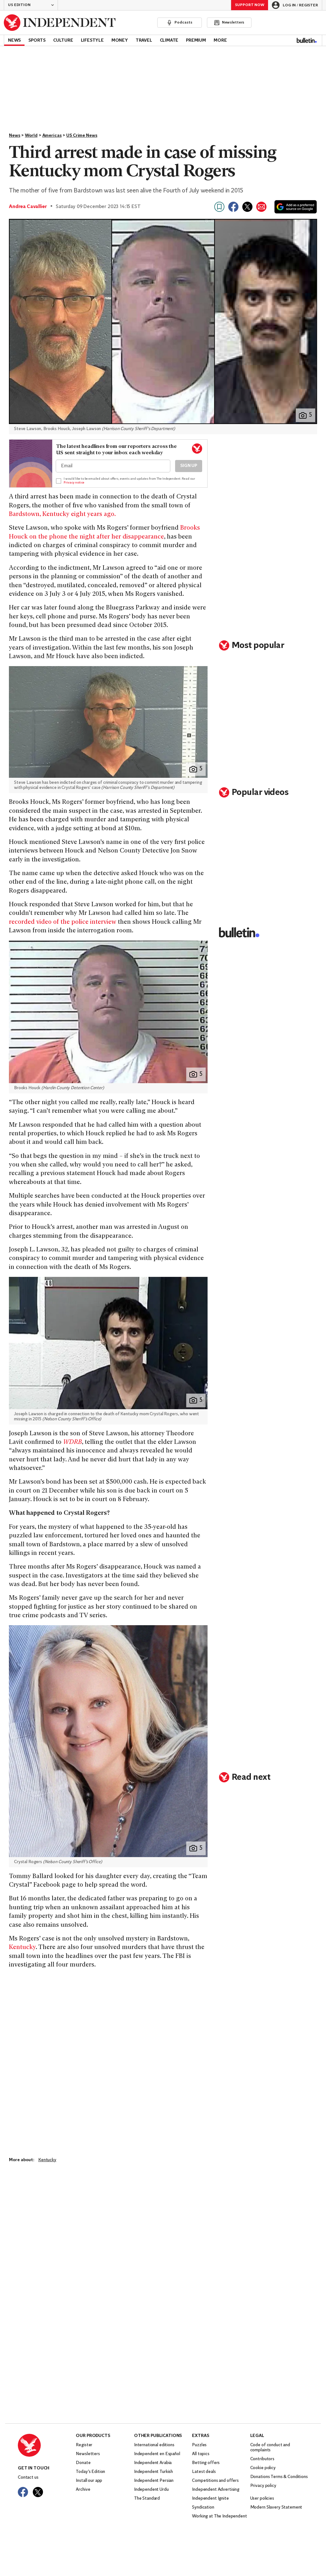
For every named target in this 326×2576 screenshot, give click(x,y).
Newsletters (88, 2454)
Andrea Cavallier (27, 206)
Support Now (249, 5)
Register (84, 2445)
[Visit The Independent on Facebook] (23, 2492)
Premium (196, 40)
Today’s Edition (90, 2471)
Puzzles (199, 2445)
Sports (37, 40)
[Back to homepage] (60, 22)
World (31, 135)
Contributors (262, 2459)
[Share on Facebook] (233, 207)
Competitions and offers (215, 2480)
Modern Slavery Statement (276, 2507)
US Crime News (81, 135)
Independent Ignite (210, 2498)
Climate (169, 40)
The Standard (147, 2498)
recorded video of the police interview (62, 922)
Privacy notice (74, 482)
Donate (83, 2463)
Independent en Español (157, 2454)
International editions (154, 2445)
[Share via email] (261, 207)
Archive (83, 2489)
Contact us (28, 2477)
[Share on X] (247, 207)
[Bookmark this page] (219, 207)
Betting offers (206, 2463)
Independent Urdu (151, 2489)
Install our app (89, 2480)
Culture (63, 40)
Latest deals (204, 2471)
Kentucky (22, 1948)
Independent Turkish (153, 2471)
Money (119, 40)
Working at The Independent (219, 2516)
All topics (200, 2454)
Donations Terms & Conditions (279, 2477)
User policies (262, 2498)
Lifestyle (92, 40)
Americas (52, 135)
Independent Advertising (215, 2489)
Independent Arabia (153, 2463)
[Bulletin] (307, 40)
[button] (31, 5)
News (14, 40)
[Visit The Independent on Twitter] (38, 2492)
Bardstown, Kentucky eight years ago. (62, 515)
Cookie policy (263, 2468)
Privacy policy (263, 2485)
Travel (144, 40)
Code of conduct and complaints (270, 2448)
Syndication (203, 2507)
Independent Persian (154, 2480)
